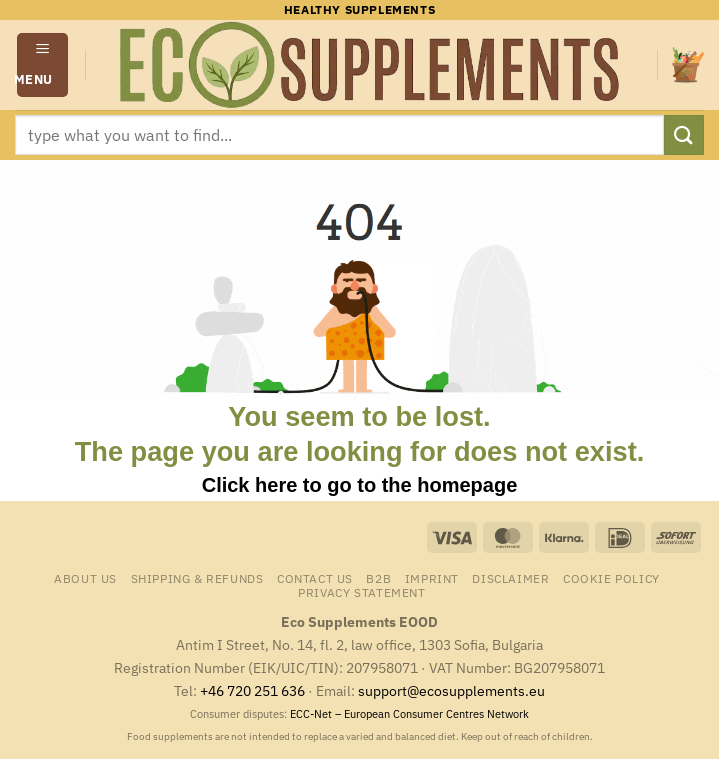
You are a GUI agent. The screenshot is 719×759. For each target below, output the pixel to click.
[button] (43, 64)
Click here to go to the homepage (360, 485)
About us (85, 578)
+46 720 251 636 (252, 690)
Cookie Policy (611, 578)
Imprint (432, 578)
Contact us (315, 578)
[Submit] (684, 134)
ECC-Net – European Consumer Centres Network (409, 714)
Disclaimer (510, 578)
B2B (378, 578)
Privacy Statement (361, 592)
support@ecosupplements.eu (451, 690)
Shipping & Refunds (197, 578)
